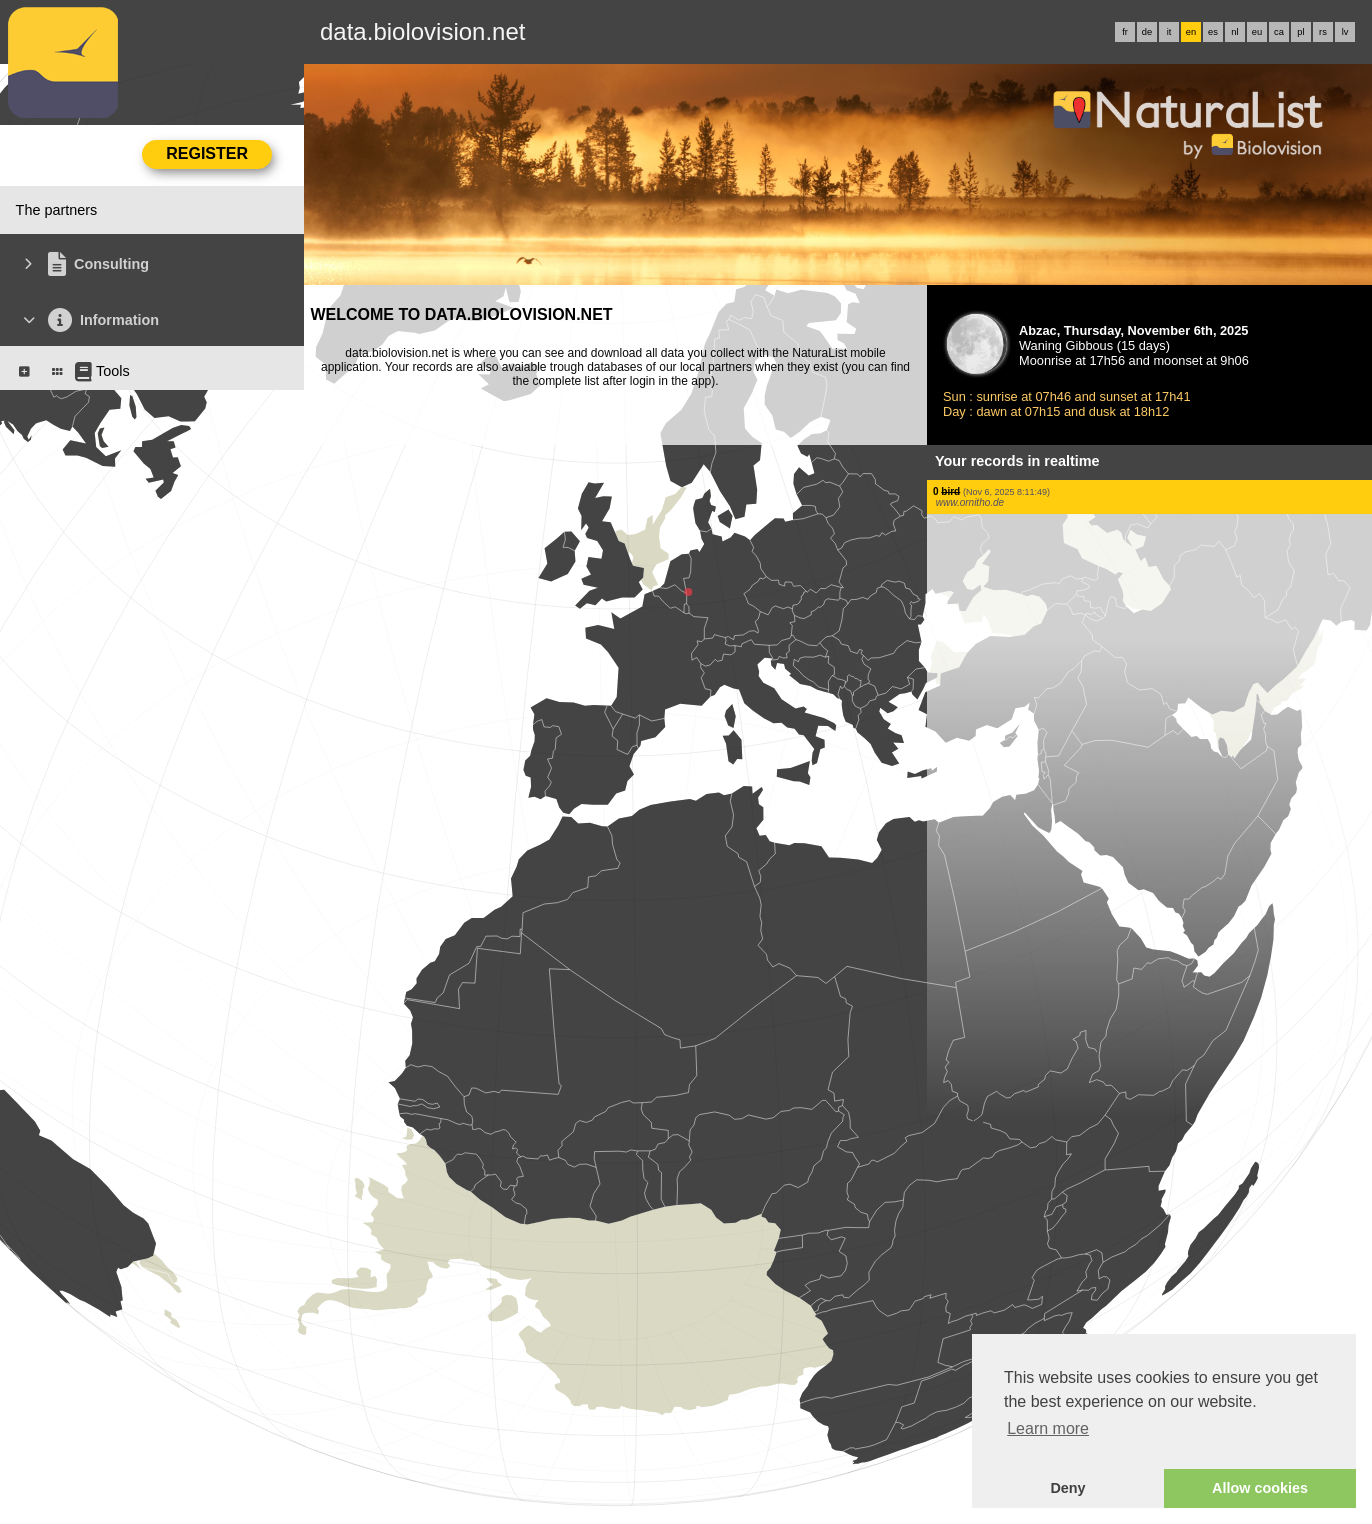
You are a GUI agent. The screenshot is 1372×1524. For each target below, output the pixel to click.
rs (1323, 32)
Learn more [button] (1048, 1428)
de (1147, 32)
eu (1257, 32)
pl (1300, 32)
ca (1279, 32)
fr (1125, 32)
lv (1345, 32)
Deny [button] (1067, 1488)
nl (1234, 32)
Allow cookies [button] (1260, 1488)
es (1213, 32)
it (1169, 32)
